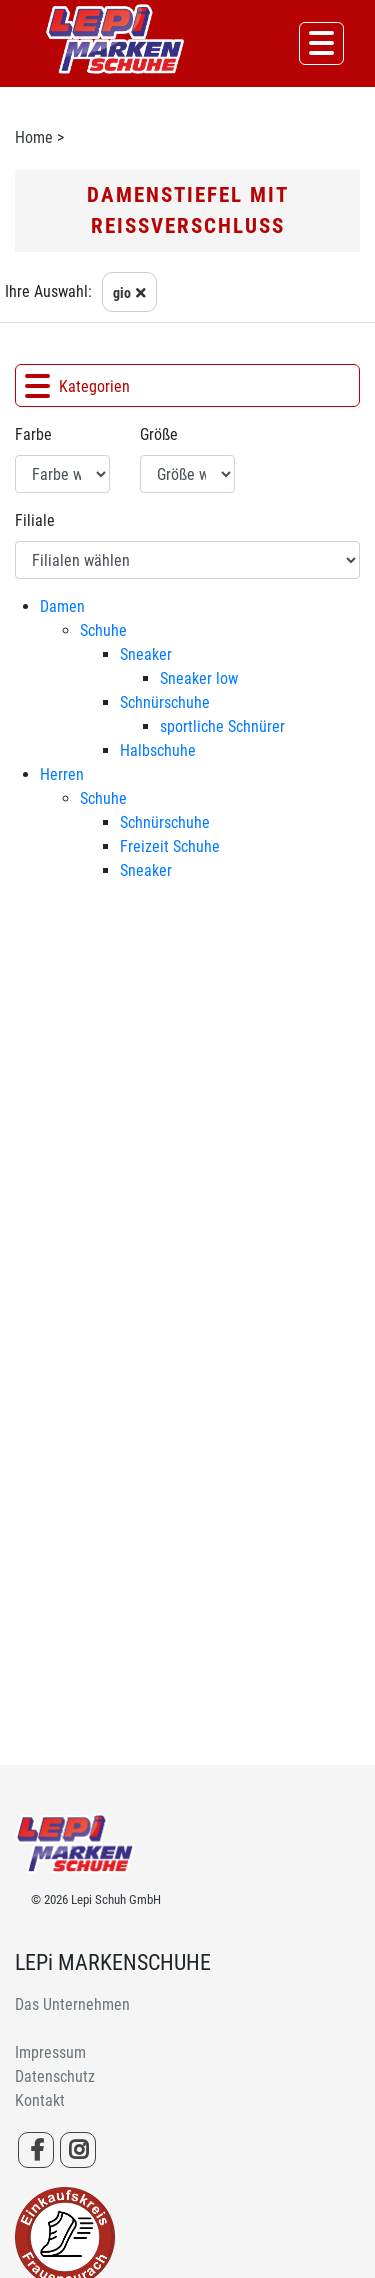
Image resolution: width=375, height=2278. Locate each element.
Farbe (33, 434)
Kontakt (40, 2100)
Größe (159, 434)
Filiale (35, 520)
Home (34, 137)
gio (132, 295)
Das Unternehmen (72, 2004)
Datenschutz (55, 2076)
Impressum (50, 2052)
